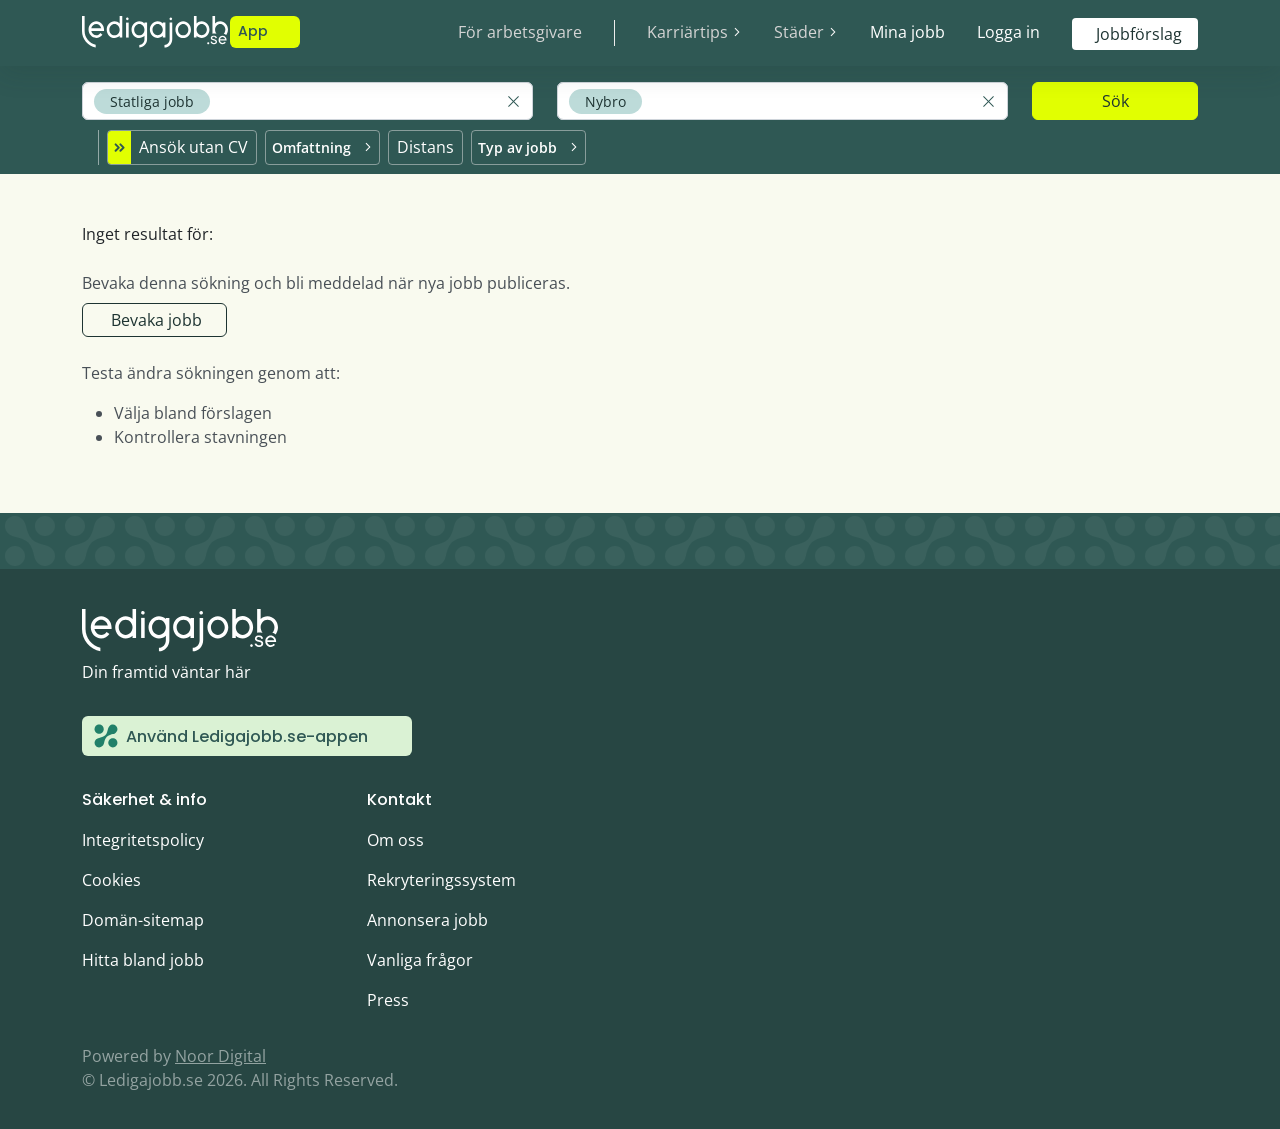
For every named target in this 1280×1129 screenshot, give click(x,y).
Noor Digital (220, 1053)
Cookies (111, 877)
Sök (1115, 101)
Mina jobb (907, 32)
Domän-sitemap (143, 917)
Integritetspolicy (143, 837)
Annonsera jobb (427, 917)
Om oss (395, 837)
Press (388, 997)
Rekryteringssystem (441, 877)
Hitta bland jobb (143, 957)
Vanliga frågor (420, 957)
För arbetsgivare (520, 32)
